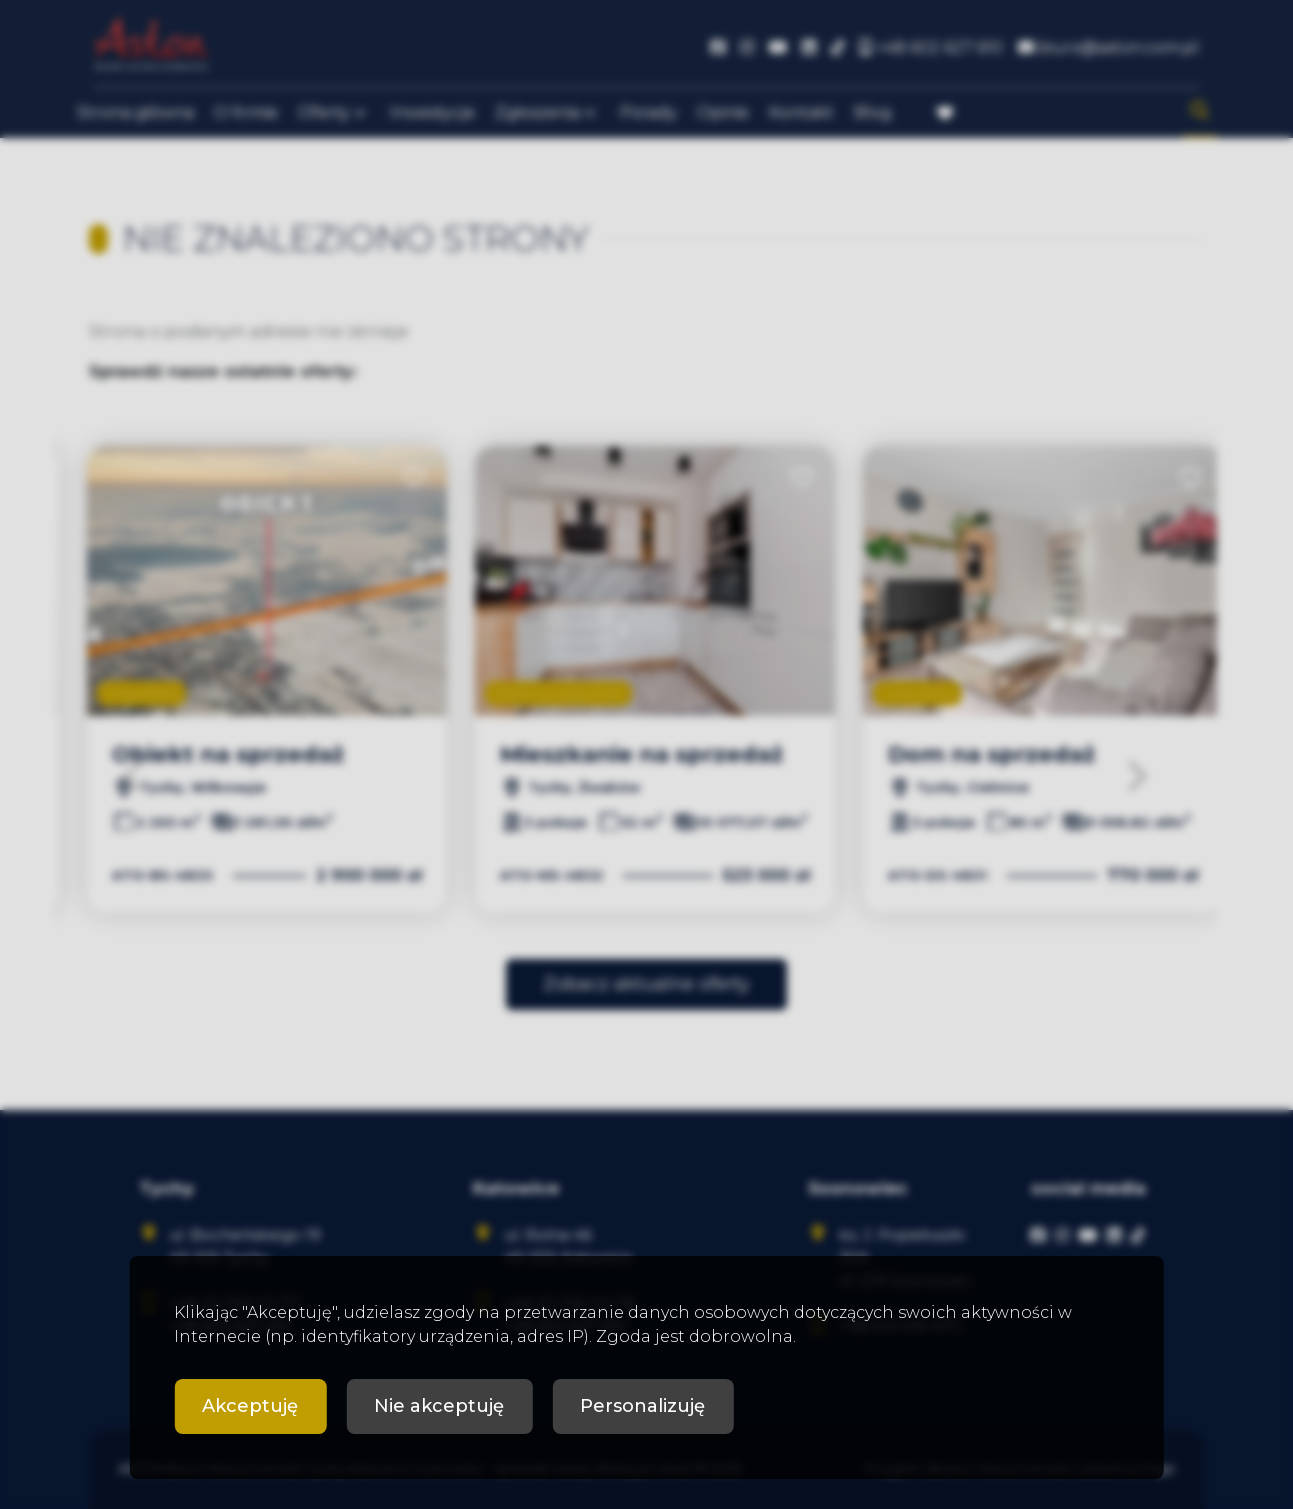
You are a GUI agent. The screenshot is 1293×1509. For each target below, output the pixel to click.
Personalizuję (642, 1406)
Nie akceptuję (439, 1406)
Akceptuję (250, 1406)
